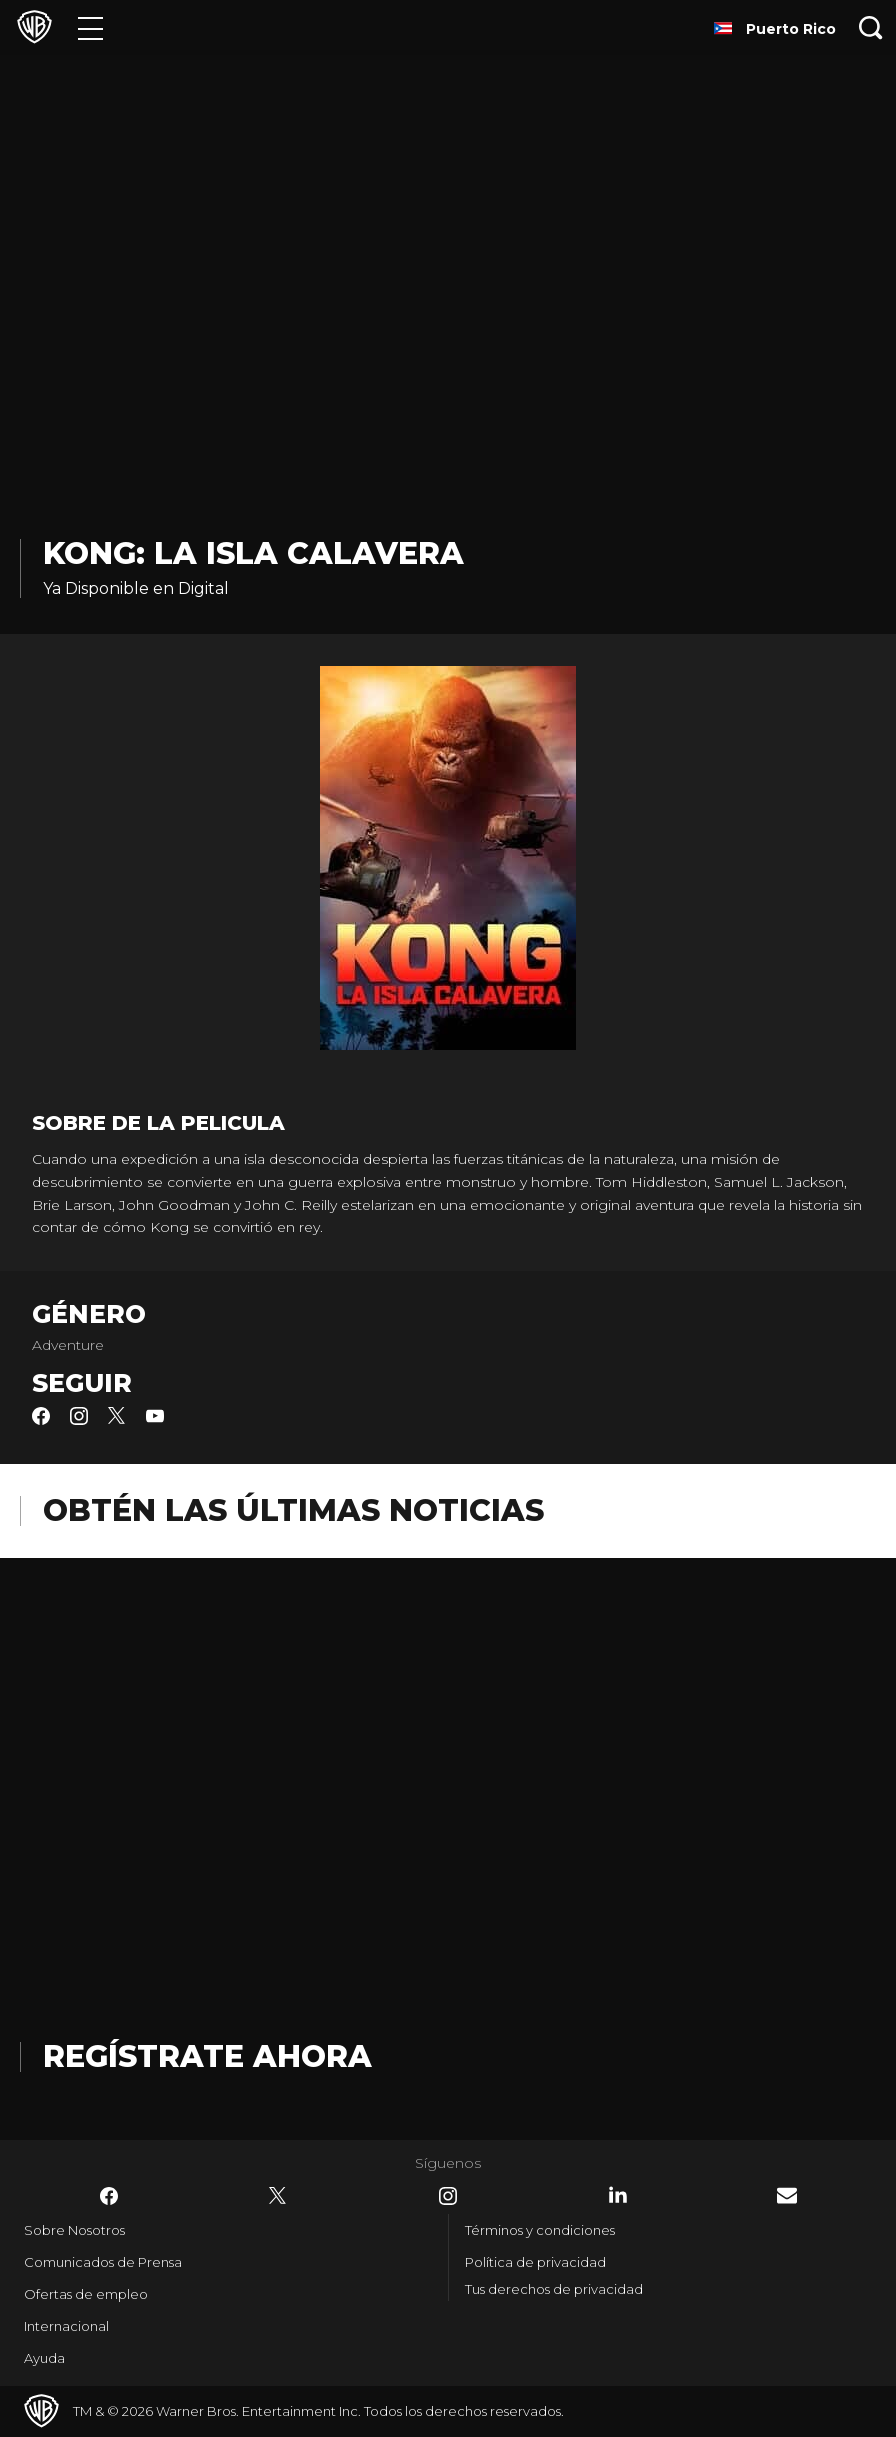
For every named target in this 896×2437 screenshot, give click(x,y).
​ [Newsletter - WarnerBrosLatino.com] (787, 2195)
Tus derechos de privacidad (554, 2289)
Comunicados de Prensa (103, 2262)
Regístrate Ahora (207, 2056)
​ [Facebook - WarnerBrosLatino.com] (109, 2196)
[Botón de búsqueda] (871, 27)
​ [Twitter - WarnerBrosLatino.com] (278, 2196)
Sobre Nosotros (74, 2230)
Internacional (66, 2326)
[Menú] (90, 27)
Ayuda (44, 2358)
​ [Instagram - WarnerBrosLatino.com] (448, 2196)
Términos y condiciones (540, 2230)
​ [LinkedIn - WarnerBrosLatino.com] (618, 2195)
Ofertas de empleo (86, 2294)
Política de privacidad (535, 2262)
